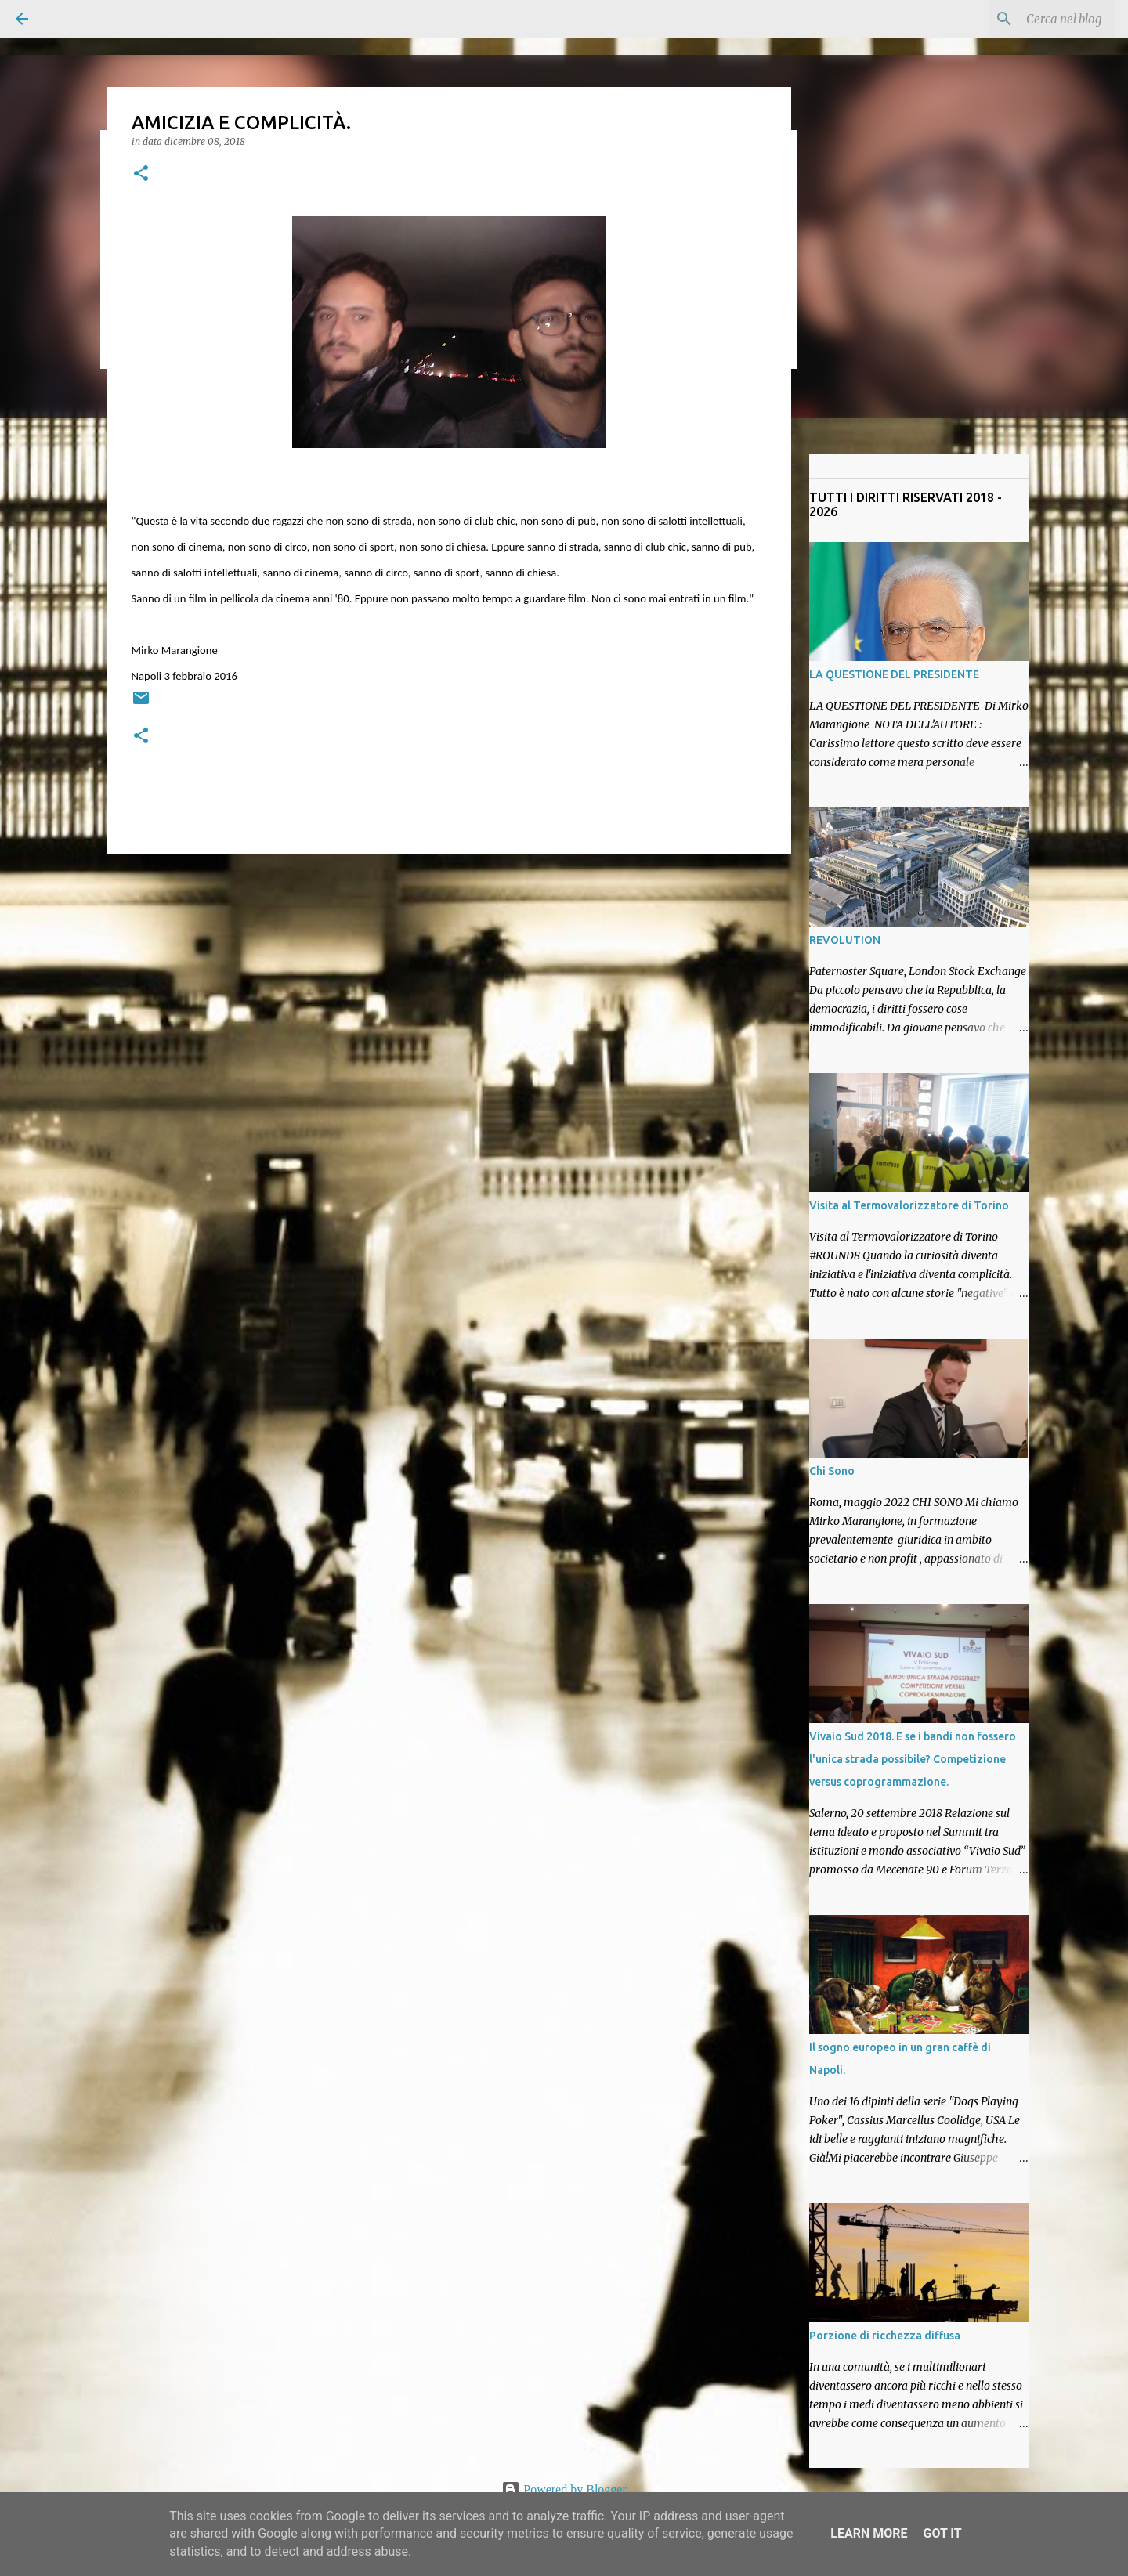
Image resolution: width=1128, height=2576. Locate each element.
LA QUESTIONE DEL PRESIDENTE (894, 674)
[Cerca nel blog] (1033, 19)
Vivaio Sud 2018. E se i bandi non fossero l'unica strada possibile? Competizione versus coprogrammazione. (912, 1759)
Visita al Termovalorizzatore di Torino (909, 1205)
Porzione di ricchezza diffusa (884, 2335)
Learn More (868, 2533)
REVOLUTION (844, 940)
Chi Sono (832, 1471)
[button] (141, 174)
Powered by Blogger (564, 2489)
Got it (942, 2533)
